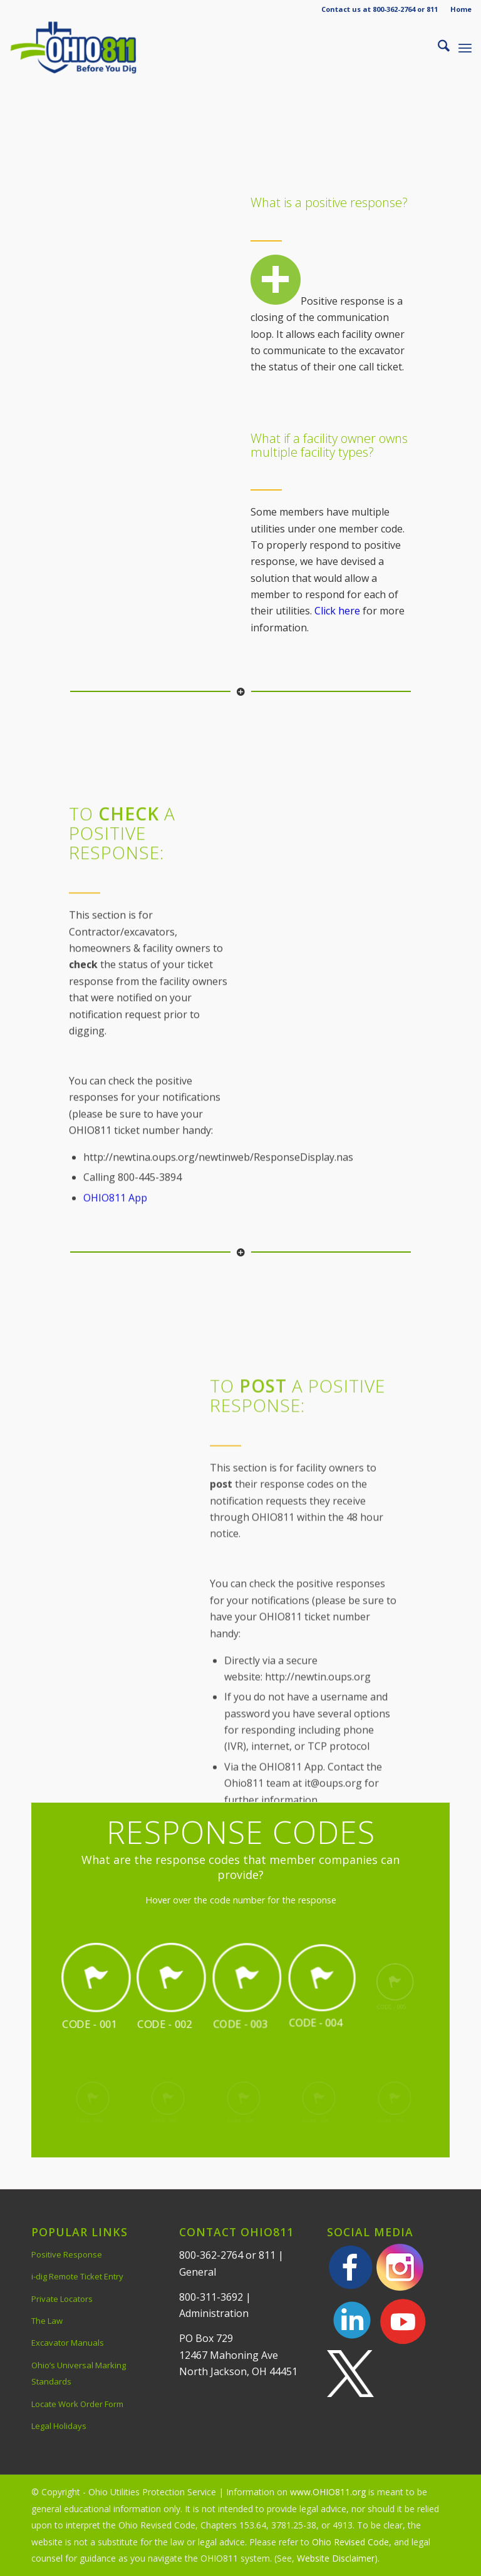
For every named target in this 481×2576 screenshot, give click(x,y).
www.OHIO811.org (328, 2492)
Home (461, 9)
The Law (47, 2320)
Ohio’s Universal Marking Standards (78, 2373)
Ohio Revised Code (350, 2542)
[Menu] (465, 47)
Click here (337, 611)
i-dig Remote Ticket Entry (77, 2276)
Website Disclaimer (336, 2558)
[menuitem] (458, 9)
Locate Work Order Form (77, 2404)
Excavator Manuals (67, 2342)
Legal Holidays (58, 2425)
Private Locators (62, 2298)
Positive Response (66, 2254)
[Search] (437, 47)
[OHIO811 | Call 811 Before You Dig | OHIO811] (89, 47)
